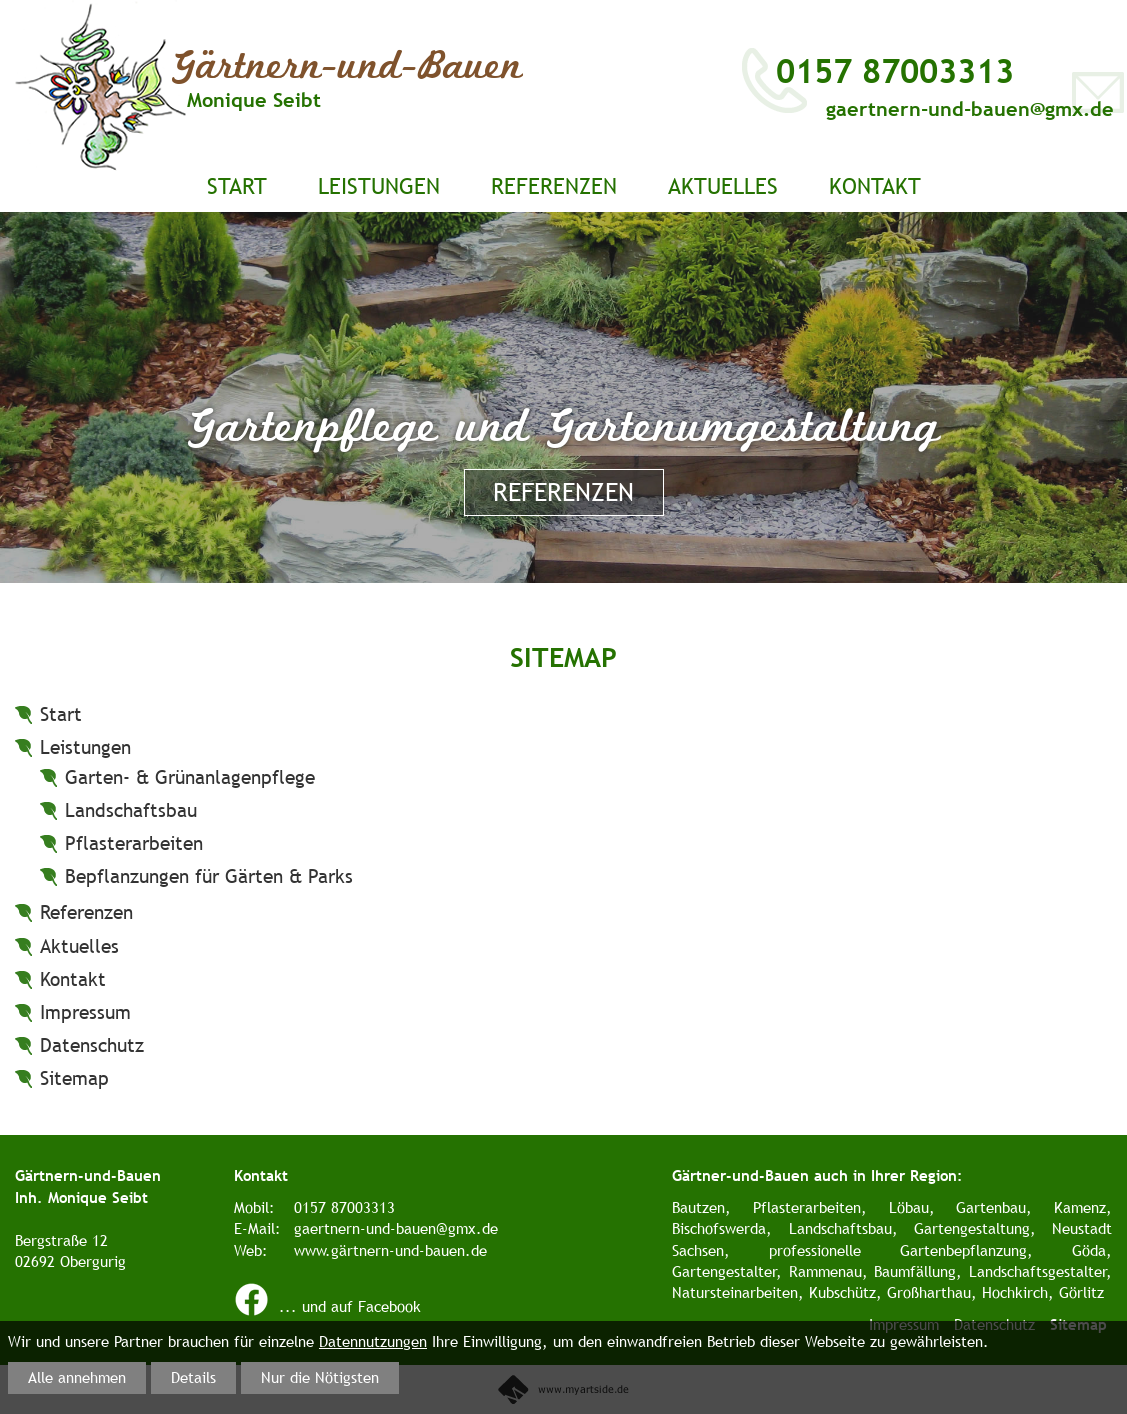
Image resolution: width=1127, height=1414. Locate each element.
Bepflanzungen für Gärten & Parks (209, 876)
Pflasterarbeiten (134, 843)
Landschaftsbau (131, 810)
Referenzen (554, 186)
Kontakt (875, 186)
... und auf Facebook (327, 1306)
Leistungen (379, 186)
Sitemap (74, 1078)
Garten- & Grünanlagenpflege (190, 777)
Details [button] (193, 1377)
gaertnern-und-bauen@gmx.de (970, 108)
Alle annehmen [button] (77, 1377)
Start (237, 186)
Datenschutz (92, 1045)
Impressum (85, 1012)
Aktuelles (723, 186)
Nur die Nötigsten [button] (320, 1377)
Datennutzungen (373, 1341)
